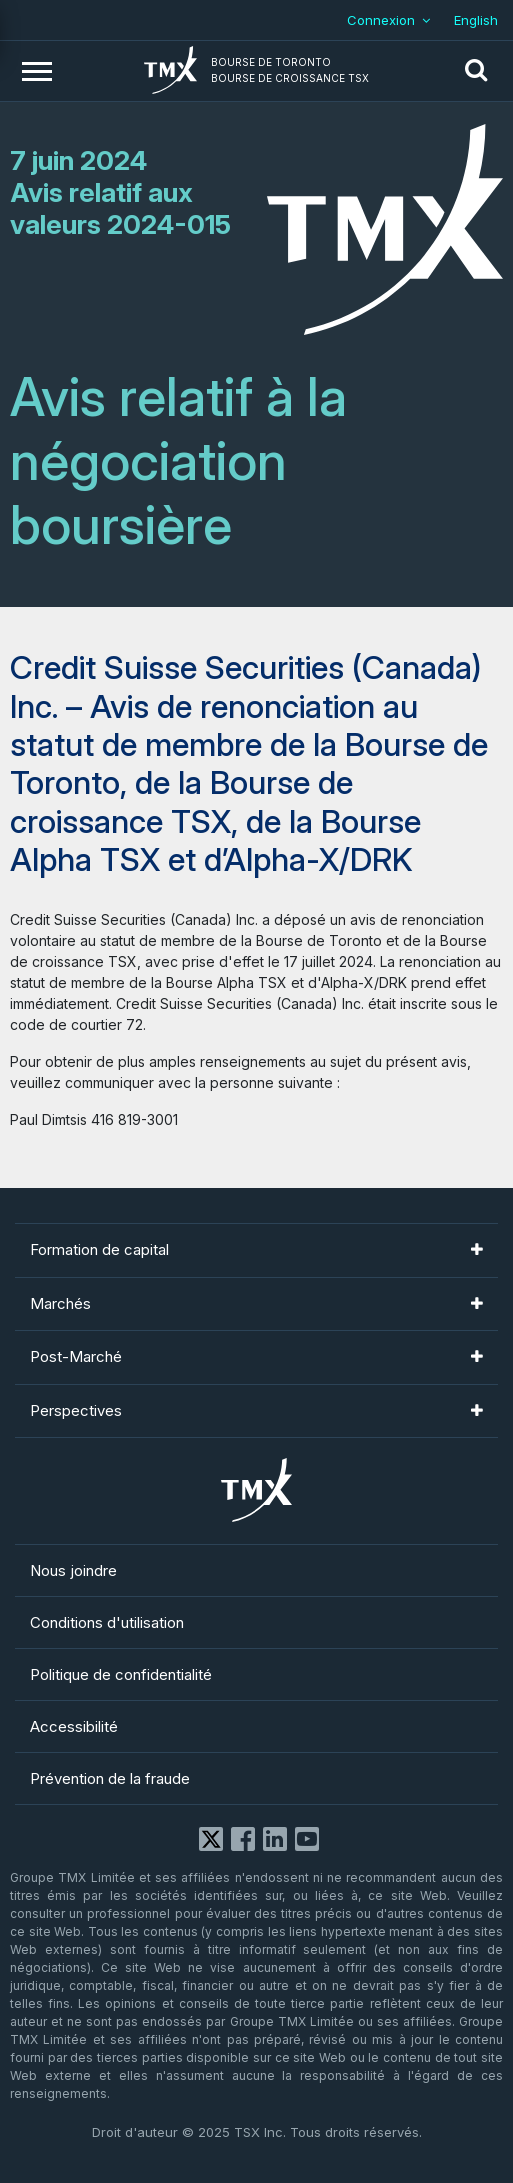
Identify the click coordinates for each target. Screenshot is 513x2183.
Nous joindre (73, 1570)
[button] (476, 71)
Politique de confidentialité (121, 1674)
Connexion (381, 20)
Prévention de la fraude (110, 1778)
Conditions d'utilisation (107, 1622)
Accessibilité (74, 1726)
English (476, 20)
